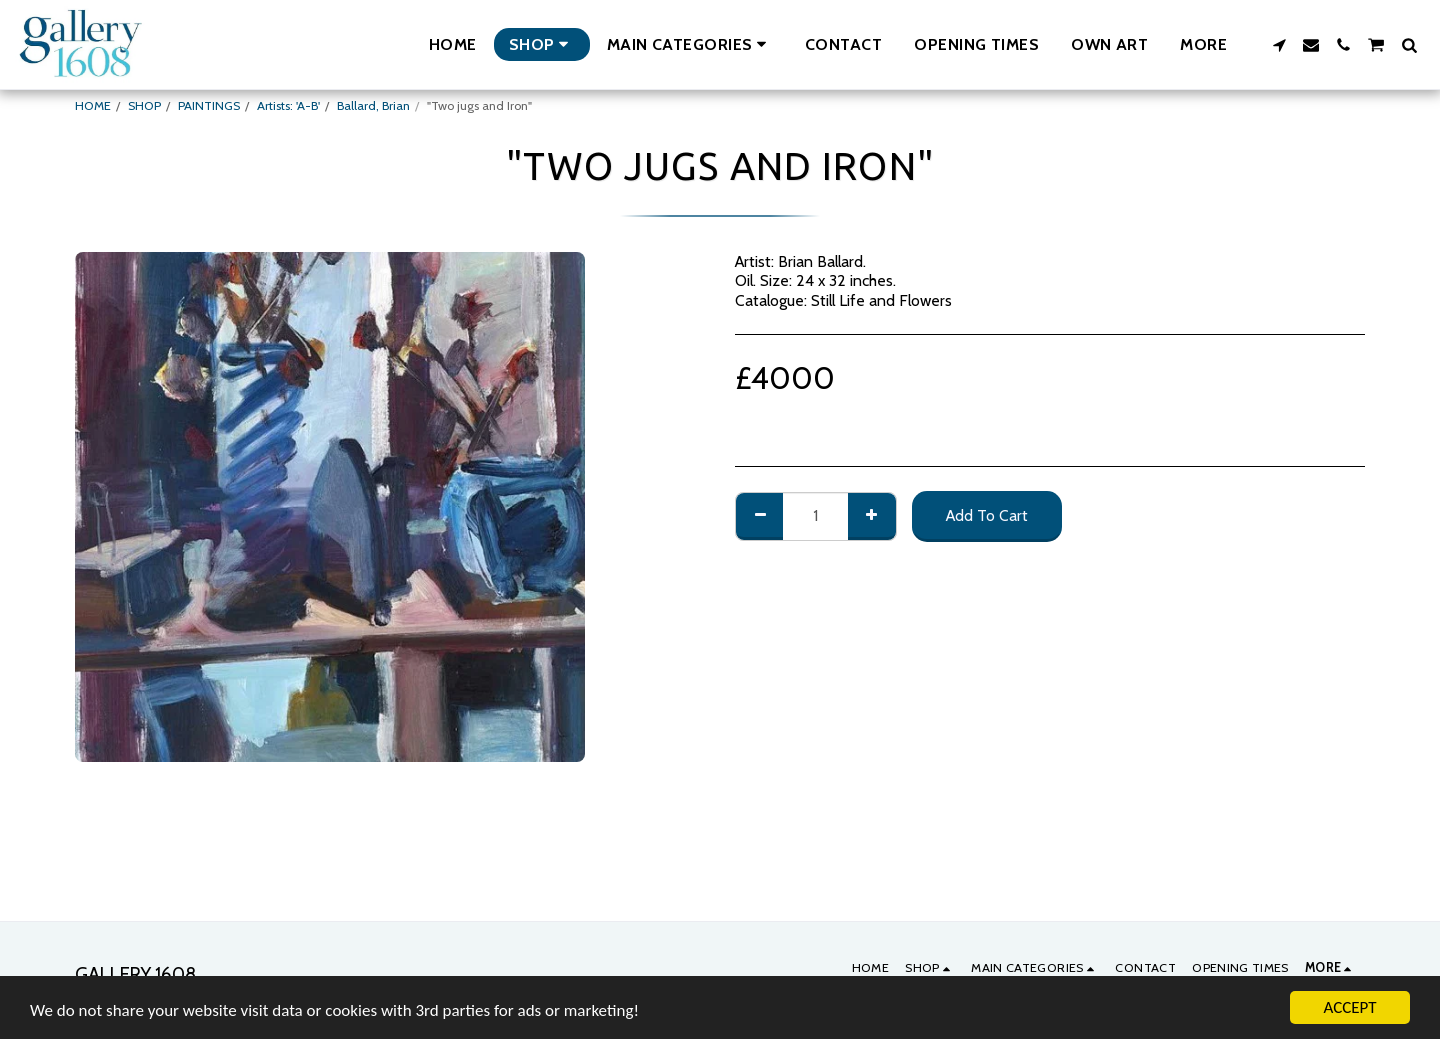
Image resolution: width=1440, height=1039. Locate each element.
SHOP (144, 105)
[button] (690, 44)
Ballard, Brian (373, 105)
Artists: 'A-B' (288, 105)
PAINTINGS (209, 105)
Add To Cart (987, 515)
